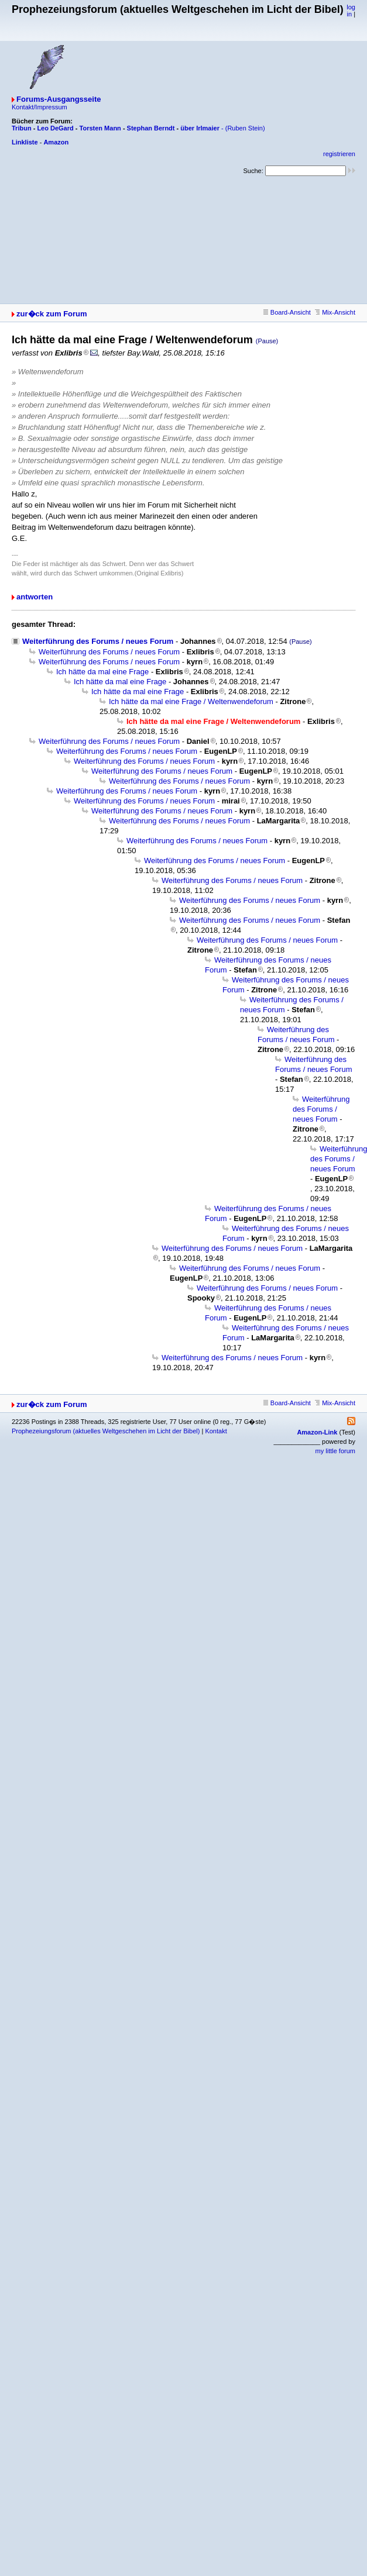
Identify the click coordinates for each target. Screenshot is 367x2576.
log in (351, 11)
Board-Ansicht (287, 312)
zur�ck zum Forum (51, 313)
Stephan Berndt (151, 128)
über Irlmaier (199, 128)
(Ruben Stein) (245, 128)
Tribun (22, 128)
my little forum (335, 1450)
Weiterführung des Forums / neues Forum (97, 641)
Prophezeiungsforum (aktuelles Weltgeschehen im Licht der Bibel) (106, 1430)
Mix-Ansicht (335, 312)
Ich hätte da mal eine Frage (102, 671)
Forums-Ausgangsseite (58, 99)
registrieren (339, 153)
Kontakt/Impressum (39, 107)
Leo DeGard (55, 128)
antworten (34, 596)
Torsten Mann (100, 128)
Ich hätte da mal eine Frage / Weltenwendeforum (191, 701)
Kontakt (216, 1430)
